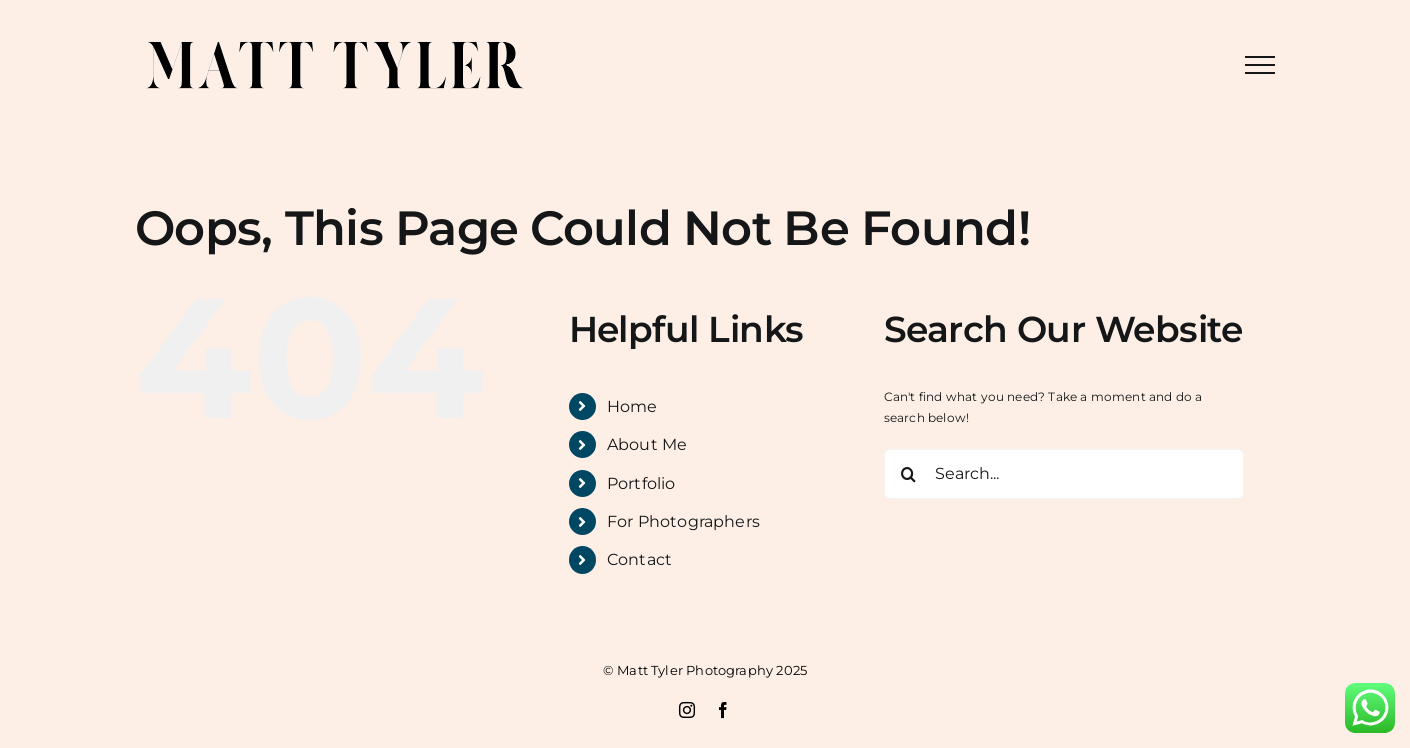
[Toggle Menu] (1260, 65)
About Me (647, 444)
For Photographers (683, 521)
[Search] (909, 474)
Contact (639, 559)
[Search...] (1064, 474)
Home (632, 406)
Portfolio (641, 483)
